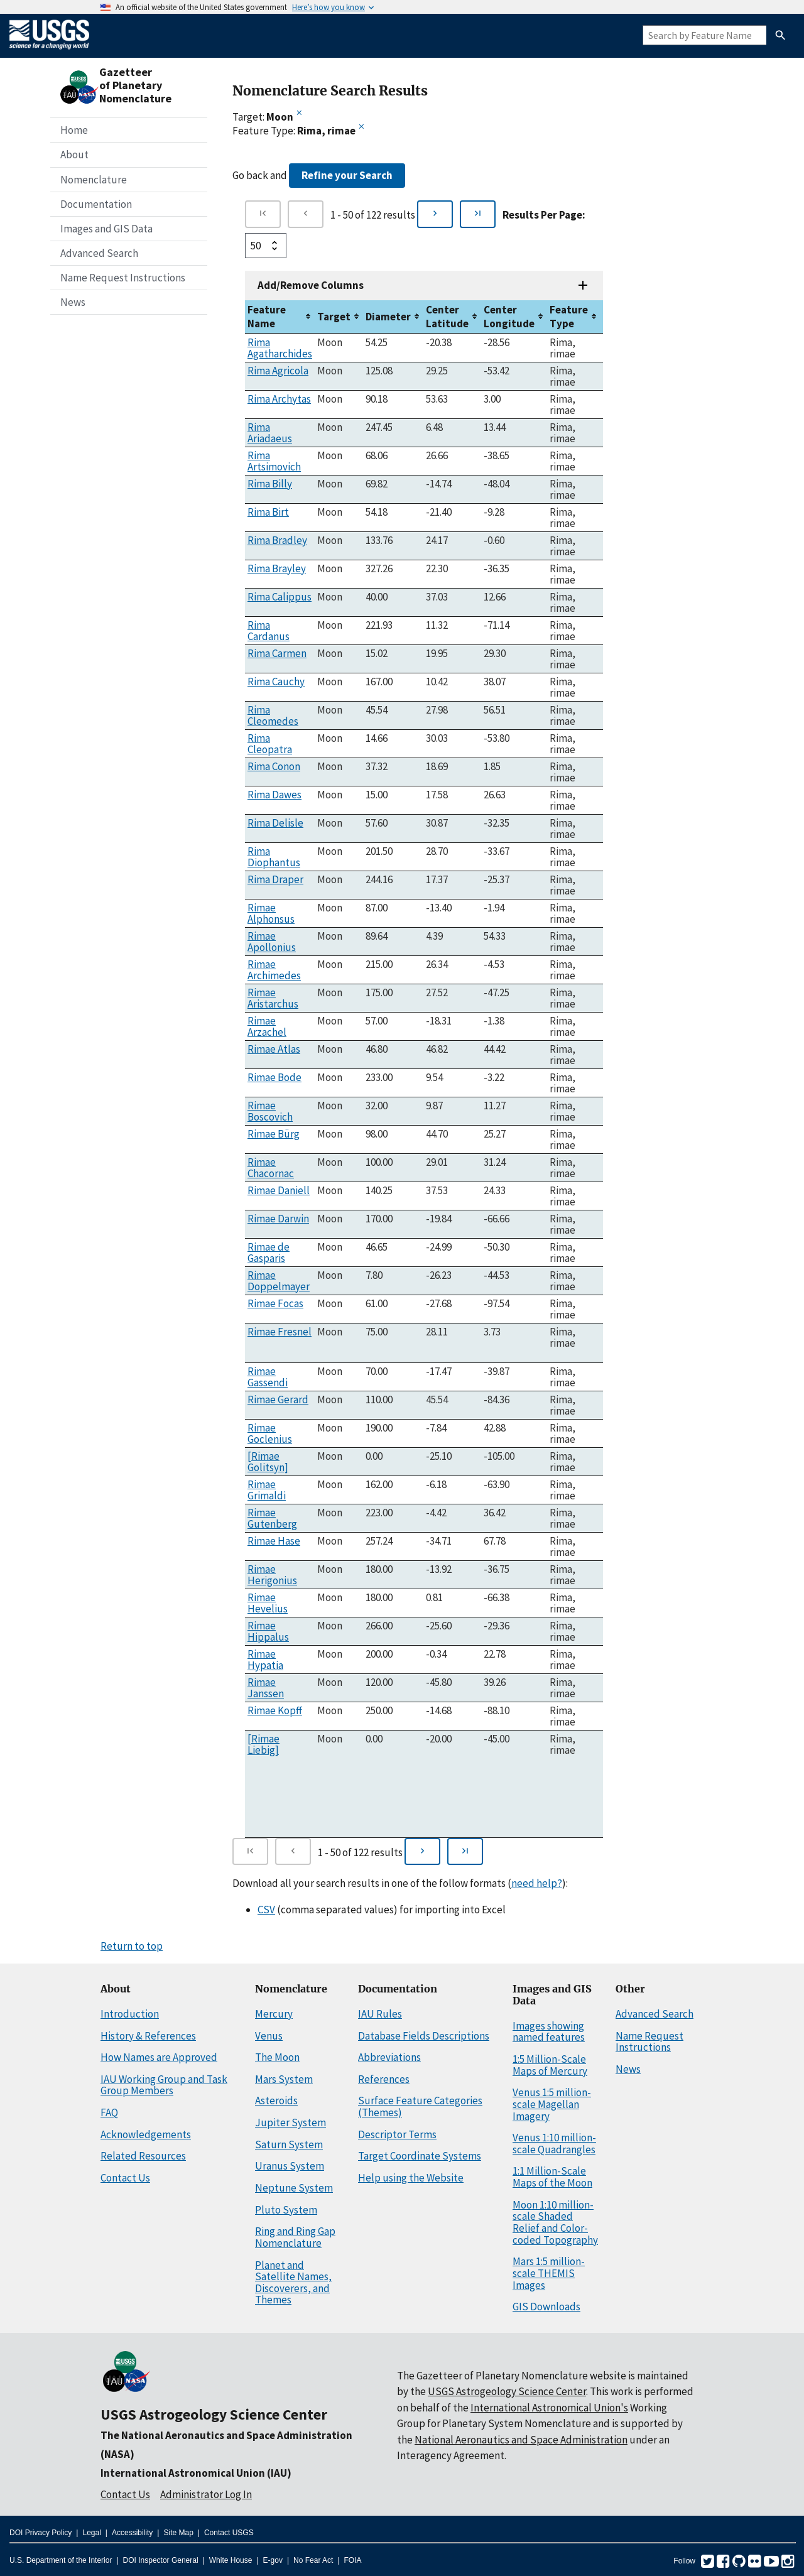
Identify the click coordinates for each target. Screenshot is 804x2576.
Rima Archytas (279, 399)
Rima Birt (268, 512)
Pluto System (286, 2210)
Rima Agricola (277, 371)
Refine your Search (347, 175)
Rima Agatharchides (279, 348)
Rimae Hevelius (267, 1603)
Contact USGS (229, 2532)
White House (231, 2560)
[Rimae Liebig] (263, 1744)
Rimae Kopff (274, 1710)
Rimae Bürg (273, 1134)
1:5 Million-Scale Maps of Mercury (550, 2065)
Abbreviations (389, 2057)
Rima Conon (273, 766)
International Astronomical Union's (549, 2408)
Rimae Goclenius (269, 1433)
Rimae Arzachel (266, 1026)
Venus (269, 2036)
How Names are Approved (158, 2057)
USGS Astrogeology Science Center (213, 2414)
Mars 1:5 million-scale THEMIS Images (549, 2272)
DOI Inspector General (160, 2560)
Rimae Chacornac (270, 1167)
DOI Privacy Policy (40, 2532)
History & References (148, 2036)
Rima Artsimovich (274, 461)
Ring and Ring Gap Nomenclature (295, 2237)
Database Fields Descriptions (423, 2036)
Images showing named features (549, 2032)
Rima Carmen (277, 653)
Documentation (96, 204)
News (72, 302)
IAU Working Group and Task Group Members (163, 2085)
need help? (536, 1883)
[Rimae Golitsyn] (267, 1461)
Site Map (178, 2532)
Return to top (131, 1946)
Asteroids (276, 2100)
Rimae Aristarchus (272, 998)
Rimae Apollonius (271, 941)
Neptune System (294, 2188)
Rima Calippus (279, 597)
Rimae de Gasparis (268, 1252)
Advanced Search (99, 253)
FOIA (353, 2560)
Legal (91, 2532)
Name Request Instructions (122, 278)
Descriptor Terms (397, 2134)
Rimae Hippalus (268, 1631)
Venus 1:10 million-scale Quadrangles (554, 2143)
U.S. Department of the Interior (60, 2560)
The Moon (277, 2057)
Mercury (274, 2014)
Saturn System (289, 2144)
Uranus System (289, 2166)
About (74, 154)
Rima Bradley (277, 540)
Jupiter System (290, 2122)
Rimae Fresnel (279, 1332)
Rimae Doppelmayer (278, 1280)
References (384, 2079)
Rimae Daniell (278, 1190)
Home (74, 130)
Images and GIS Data (106, 229)
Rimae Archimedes (274, 969)
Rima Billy (269, 484)
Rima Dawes (274, 795)
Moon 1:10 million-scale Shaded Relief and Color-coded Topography (555, 2222)
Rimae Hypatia (265, 1659)
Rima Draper (275, 879)
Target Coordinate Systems (419, 2156)
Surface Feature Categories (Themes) (420, 2106)
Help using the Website (411, 2178)
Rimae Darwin (278, 1219)
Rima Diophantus (273, 856)
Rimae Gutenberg (272, 1518)
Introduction (129, 2014)
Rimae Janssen (265, 1687)
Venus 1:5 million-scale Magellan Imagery (552, 2103)
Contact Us (125, 2178)
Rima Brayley (276, 568)
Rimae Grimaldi (266, 1490)
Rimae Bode (274, 1077)
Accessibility (132, 2532)
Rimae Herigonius (272, 1574)
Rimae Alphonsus (271, 913)
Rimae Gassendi (267, 1376)
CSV (266, 1909)
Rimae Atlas (273, 1049)
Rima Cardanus (268, 630)
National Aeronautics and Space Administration (521, 2440)
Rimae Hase (273, 1541)
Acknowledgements (145, 2134)
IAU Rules (380, 2014)
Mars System (284, 2079)
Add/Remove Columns (311, 285)
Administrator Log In (206, 2494)
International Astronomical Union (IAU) (195, 2473)
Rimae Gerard (277, 1399)
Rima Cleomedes (272, 715)
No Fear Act (313, 2560)
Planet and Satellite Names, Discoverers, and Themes (293, 2282)
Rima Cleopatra (269, 743)
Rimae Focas (275, 1303)
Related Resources (143, 2156)
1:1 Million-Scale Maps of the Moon (552, 2177)
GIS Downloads (546, 2306)
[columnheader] (280, 317)
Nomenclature (93, 180)
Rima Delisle (275, 823)
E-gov (273, 2560)
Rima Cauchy (276, 681)
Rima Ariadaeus (269, 432)
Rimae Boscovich (270, 1111)
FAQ (109, 2112)
